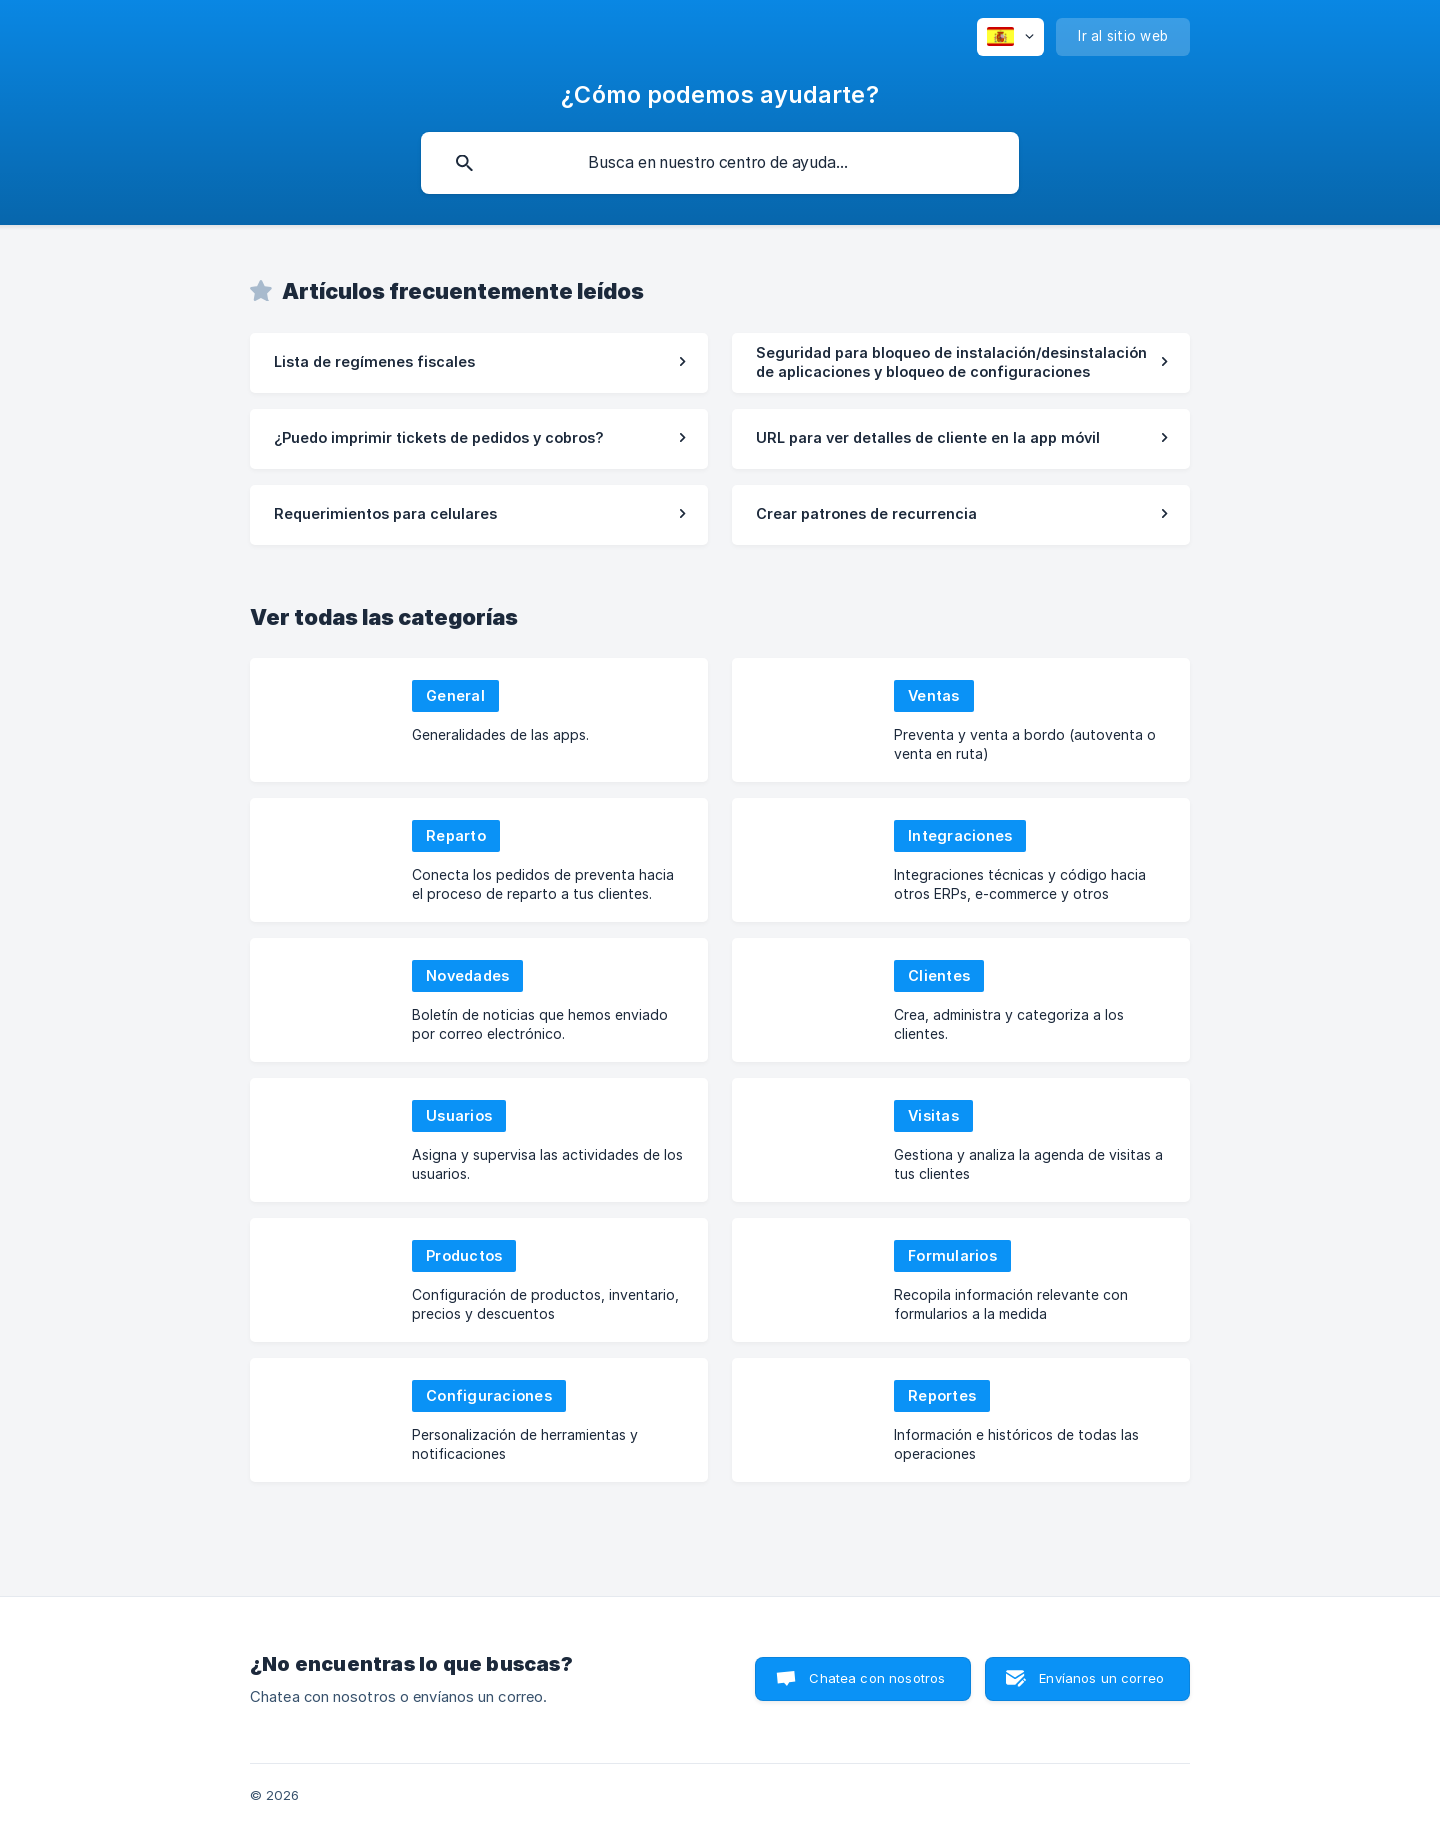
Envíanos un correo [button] (1101, 1678)
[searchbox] (720, 163)
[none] (1010, 37)
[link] (479, 363)
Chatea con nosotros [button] (877, 1678)
